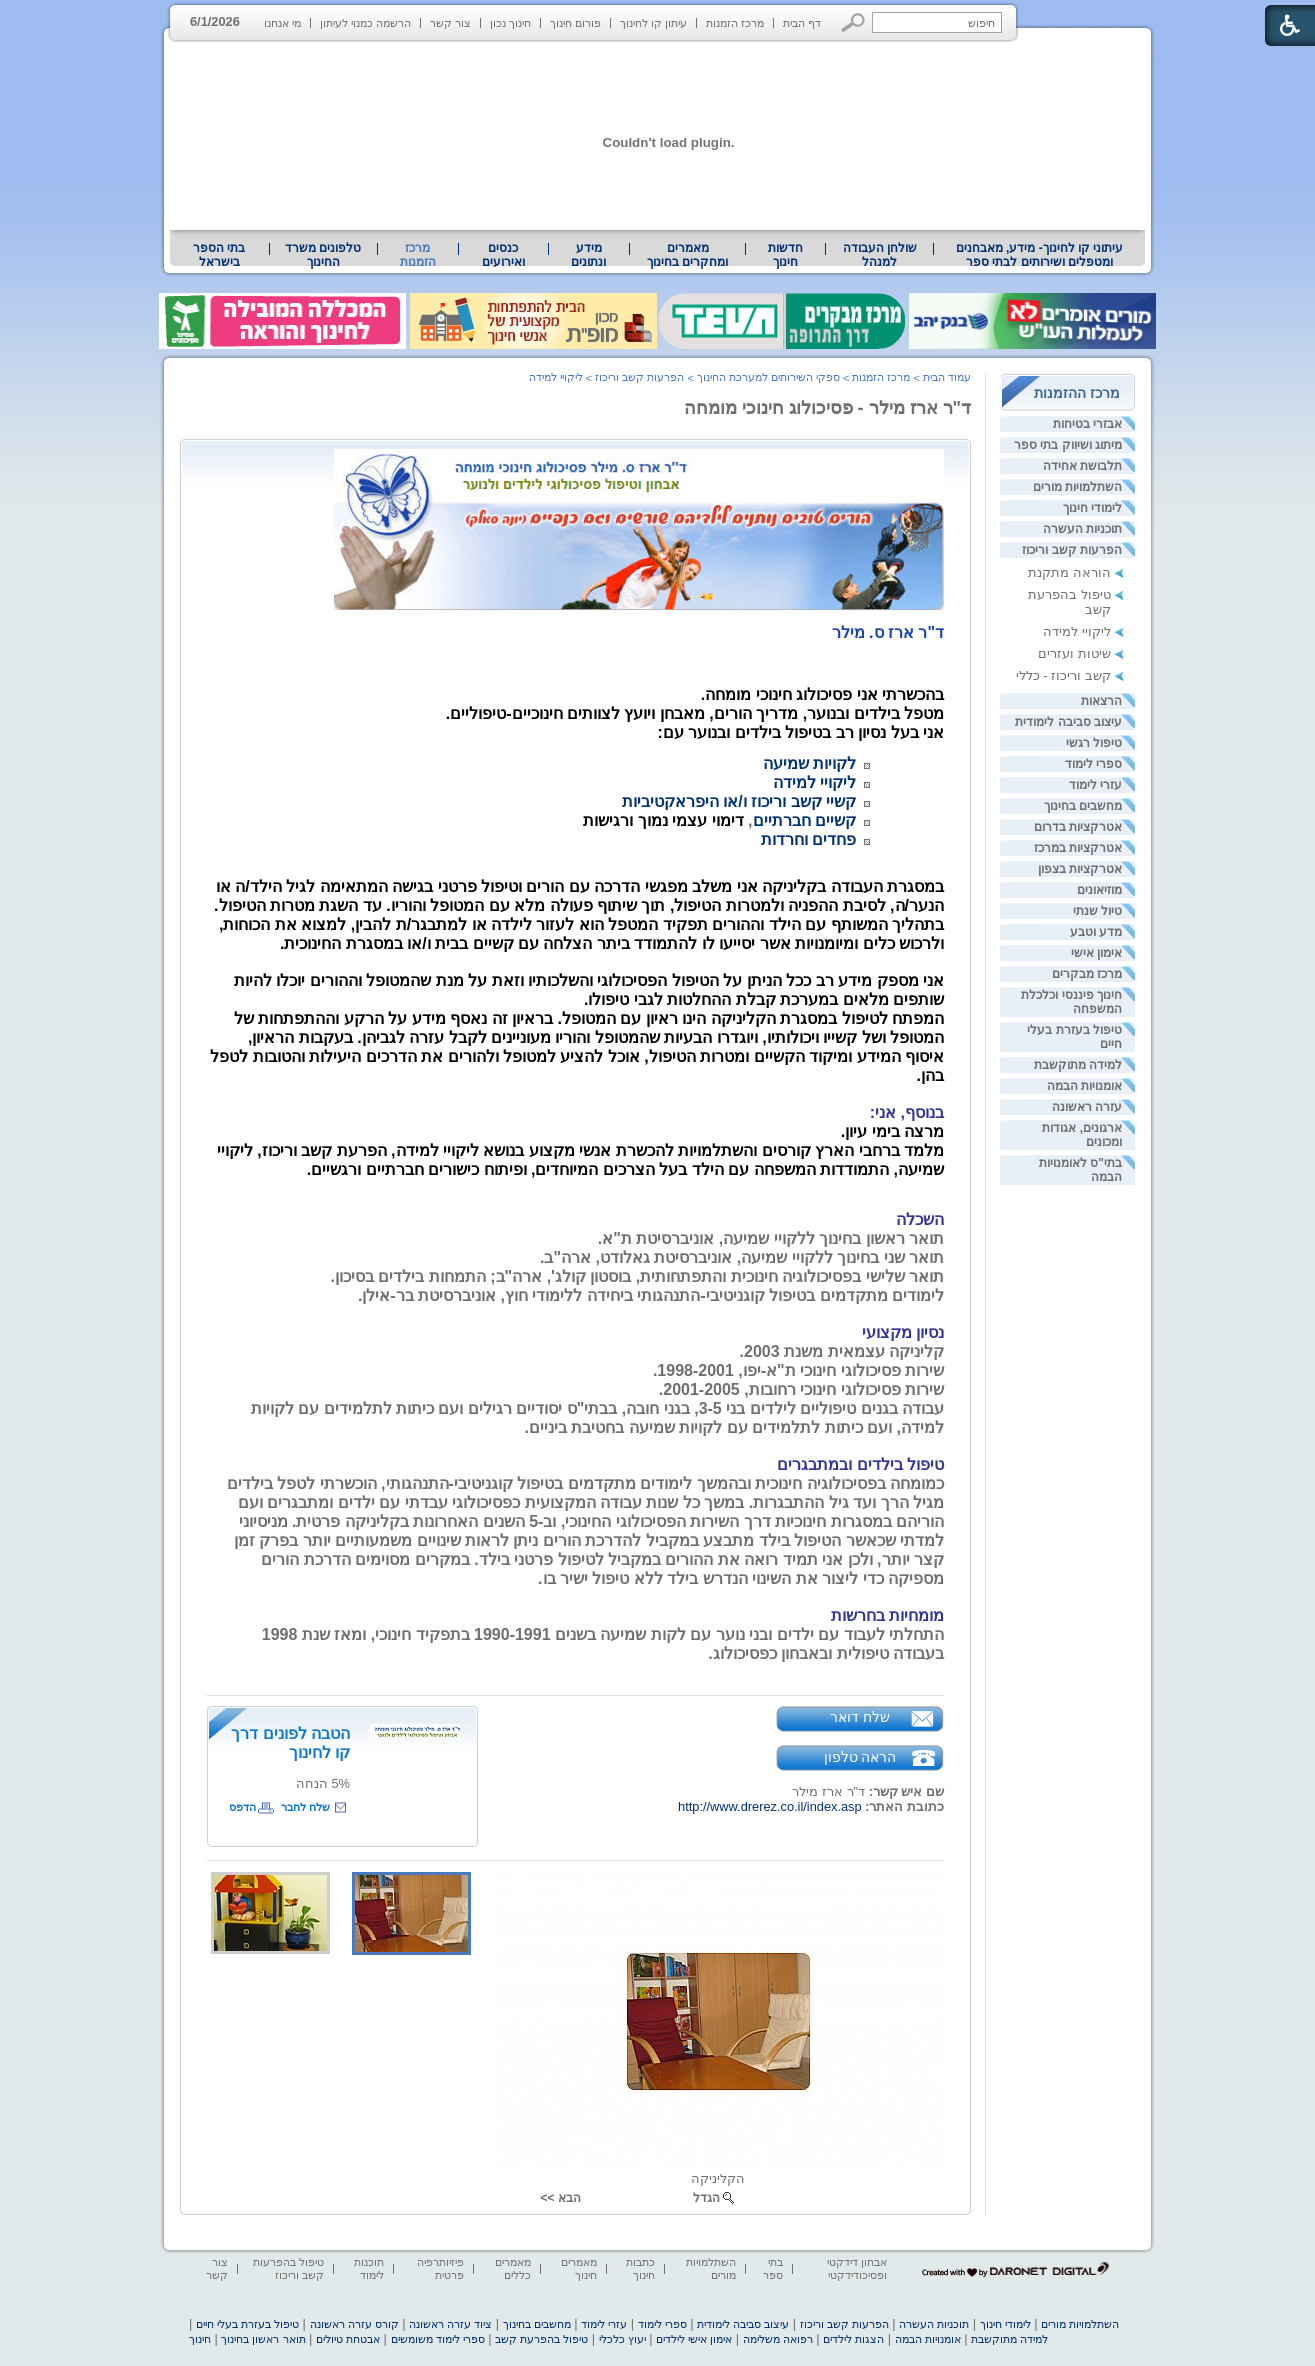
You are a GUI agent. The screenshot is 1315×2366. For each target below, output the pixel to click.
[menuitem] (1039, 255)
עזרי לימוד (1095, 785)
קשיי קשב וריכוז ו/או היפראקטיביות (739, 801)
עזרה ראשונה (1087, 1107)
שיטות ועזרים (1074, 653)
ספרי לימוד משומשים (438, 2339)
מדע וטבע (1096, 932)
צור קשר (450, 23)
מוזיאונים (1099, 890)
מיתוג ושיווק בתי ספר (1068, 445)
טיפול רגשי (1094, 743)
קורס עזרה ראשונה (354, 2324)
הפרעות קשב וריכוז (1072, 550)
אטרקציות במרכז (1078, 848)
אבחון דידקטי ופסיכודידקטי (857, 2268)
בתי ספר (773, 2268)
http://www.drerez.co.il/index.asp (770, 1806)
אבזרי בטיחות (1087, 424)
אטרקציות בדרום (1078, 827)
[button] (853, 22)
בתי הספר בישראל (219, 255)
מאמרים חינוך (579, 2268)
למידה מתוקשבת (1078, 1065)
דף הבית (802, 23)
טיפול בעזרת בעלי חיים (247, 2324)
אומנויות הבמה (1084, 1086)
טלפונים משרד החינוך (323, 255)
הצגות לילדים (853, 2339)
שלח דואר (860, 1717)
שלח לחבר (305, 1807)
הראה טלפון (860, 1757)
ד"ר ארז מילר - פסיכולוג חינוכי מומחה (827, 408)
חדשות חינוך (785, 255)
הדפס (242, 1807)
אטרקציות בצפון (1080, 869)
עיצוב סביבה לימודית (1068, 722)
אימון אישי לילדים (694, 2339)
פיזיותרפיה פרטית (440, 2268)
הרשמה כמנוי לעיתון (365, 23)
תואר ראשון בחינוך (263, 2339)
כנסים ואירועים (503, 255)
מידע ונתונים (588, 255)
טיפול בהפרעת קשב (541, 2339)
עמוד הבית (947, 377)
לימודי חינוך (1092, 508)
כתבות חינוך (640, 2268)
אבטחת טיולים (348, 2339)
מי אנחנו (282, 23)
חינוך (200, 2339)
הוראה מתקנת (1069, 572)
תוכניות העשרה (1082, 529)
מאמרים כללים (513, 2268)
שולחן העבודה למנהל (880, 255)
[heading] (888, 632)
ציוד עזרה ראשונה (450, 2324)
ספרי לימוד (1093, 764)
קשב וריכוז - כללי (1063, 675)
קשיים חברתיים (804, 820)
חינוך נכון (510, 23)
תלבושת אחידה (1082, 466)
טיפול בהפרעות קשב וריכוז (288, 2268)
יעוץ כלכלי (622, 2339)
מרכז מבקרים (1087, 974)
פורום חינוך (575, 23)
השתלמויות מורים (1077, 487)
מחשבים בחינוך (1083, 806)
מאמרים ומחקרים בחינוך (687, 255)
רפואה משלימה (778, 2339)
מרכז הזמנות (735, 23)
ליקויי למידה (1077, 631)
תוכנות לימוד (369, 2268)
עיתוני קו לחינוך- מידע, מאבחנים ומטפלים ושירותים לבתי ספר (1040, 255)
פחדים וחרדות (808, 839)
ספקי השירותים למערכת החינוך (768, 377)
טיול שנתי (1097, 911)
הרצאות (1101, 701)
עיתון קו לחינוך (653, 23)
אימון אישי (1096, 953)
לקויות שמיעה (809, 763)
